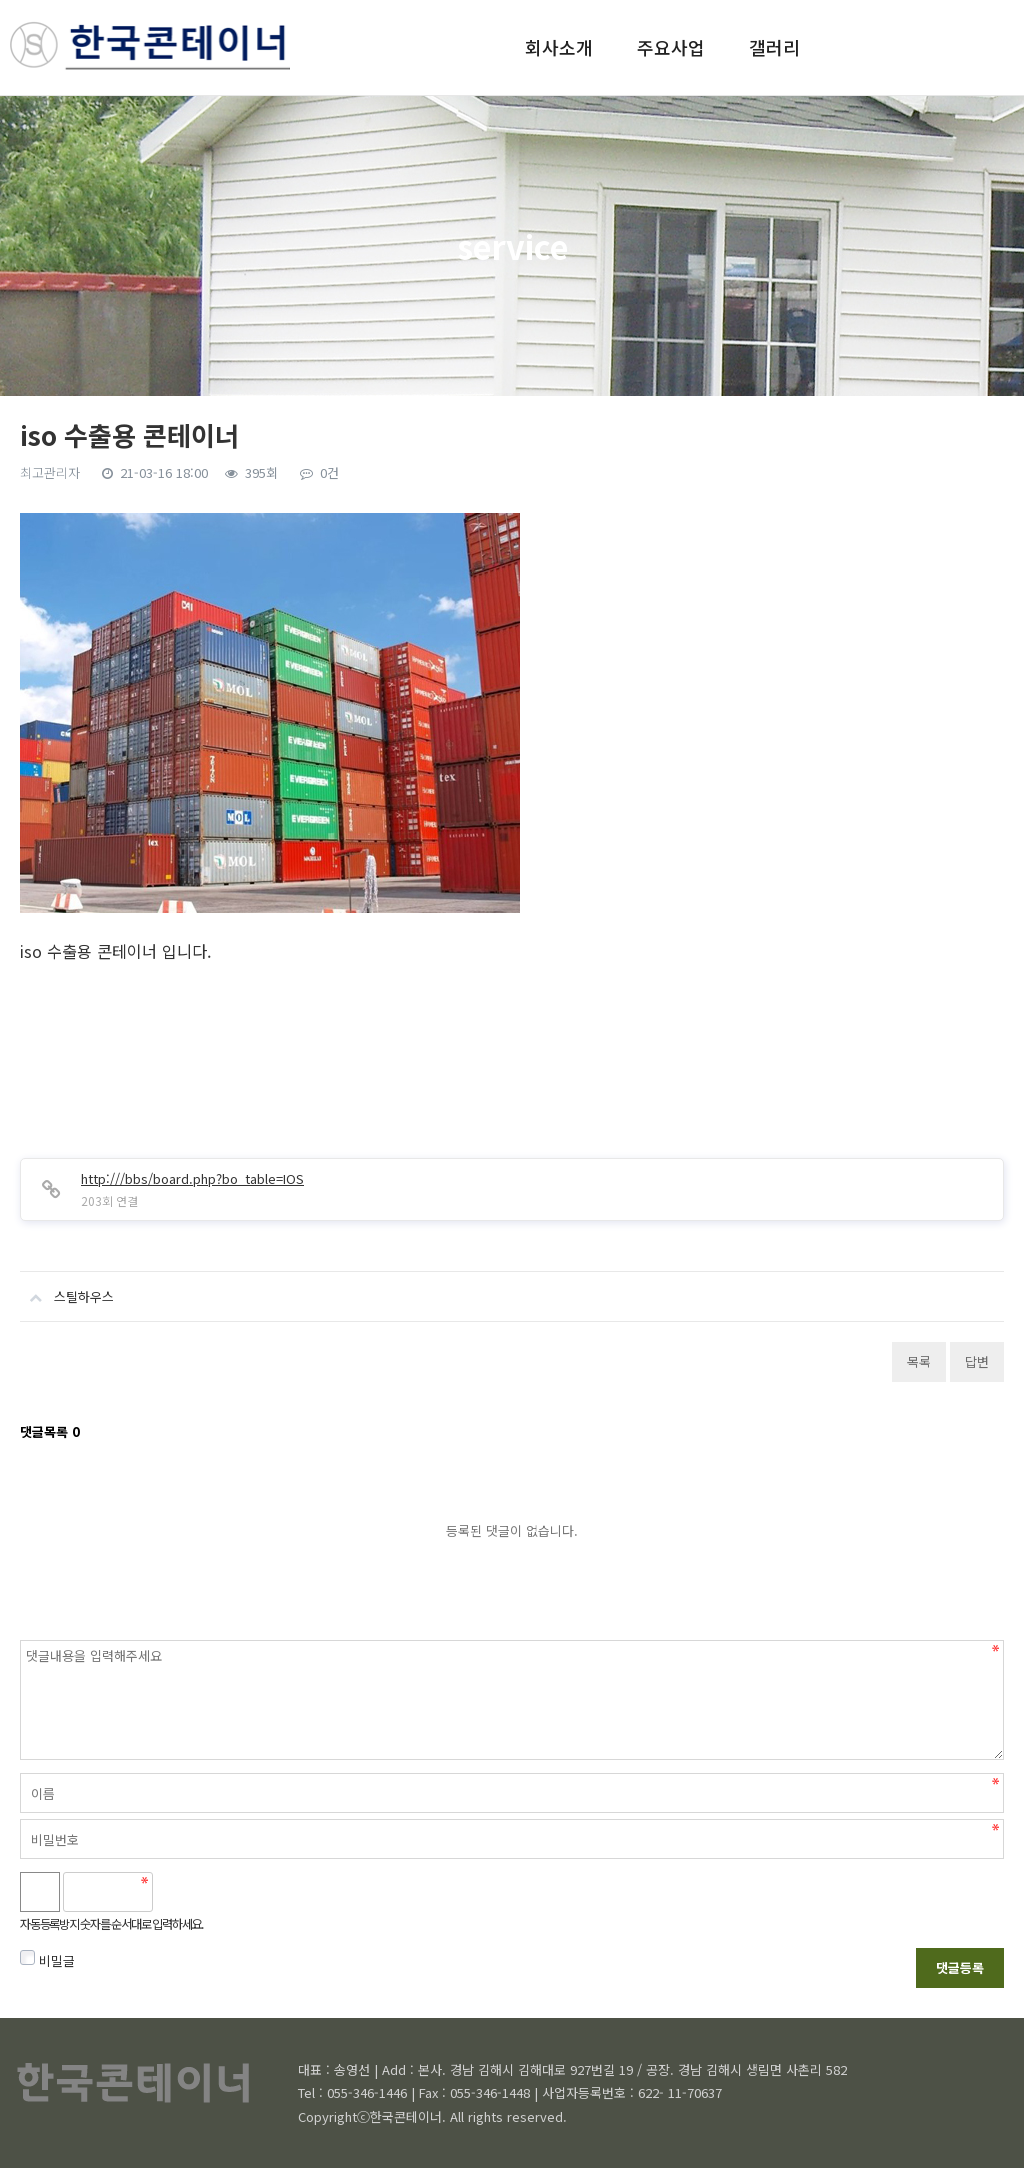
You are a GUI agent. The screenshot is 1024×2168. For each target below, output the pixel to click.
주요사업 (671, 47)
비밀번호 (20, 1640)
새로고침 (221, 1892)
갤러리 (774, 47)
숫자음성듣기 (177, 1892)
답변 (977, 1361)
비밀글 (47, 1960)
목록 (919, 1361)
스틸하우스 (67, 1289)
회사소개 (559, 47)
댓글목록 (50, 1431)
